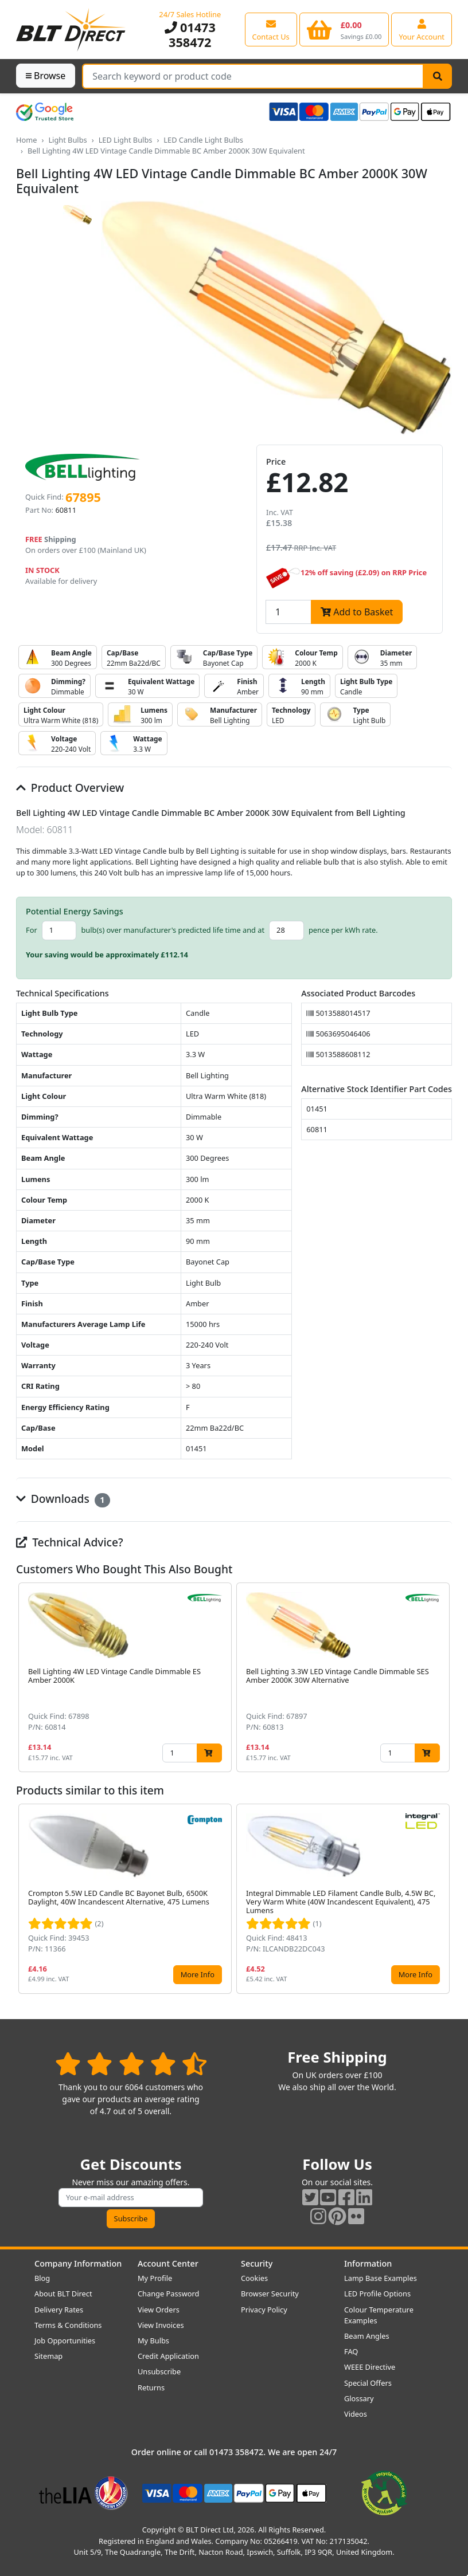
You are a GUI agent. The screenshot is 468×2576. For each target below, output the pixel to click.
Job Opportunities (64, 2340)
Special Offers (368, 2383)
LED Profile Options (377, 2293)
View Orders (159, 2309)
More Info (197, 1974)
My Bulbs (153, 2340)
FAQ (351, 2351)
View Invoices (161, 2325)
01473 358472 (190, 34)
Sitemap (48, 2356)
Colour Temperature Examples (379, 2315)
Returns (151, 2387)
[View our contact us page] (271, 29)
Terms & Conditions (68, 2325)
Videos (355, 2414)
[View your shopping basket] (344, 29)
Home (26, 140)
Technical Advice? (69, 1542)
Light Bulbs (67, 140)
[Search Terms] (253, 76)
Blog (42, 2278)
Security (256, 2263)
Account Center (168, 2263)
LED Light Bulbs (126, 140)
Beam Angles (366, 2336)
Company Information (78, 2263)
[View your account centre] (421, 29)
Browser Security (270, 2293)
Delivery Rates (58, 2309)
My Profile (155, 2278)
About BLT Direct (63, 2293)
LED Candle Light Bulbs (203, 140)
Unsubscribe (159, 2371)
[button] (443, 1677)
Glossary (359, 2398)
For (31, 930)
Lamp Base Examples (380, 2278)
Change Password (168, 2293)
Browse (45, 75)
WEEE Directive (369, 2367)
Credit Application (168, 2356)
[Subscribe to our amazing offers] (130, 2197)
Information (368, 2263)
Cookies (254, 2278)
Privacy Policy (264, 2309)
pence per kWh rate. (343, 930)
